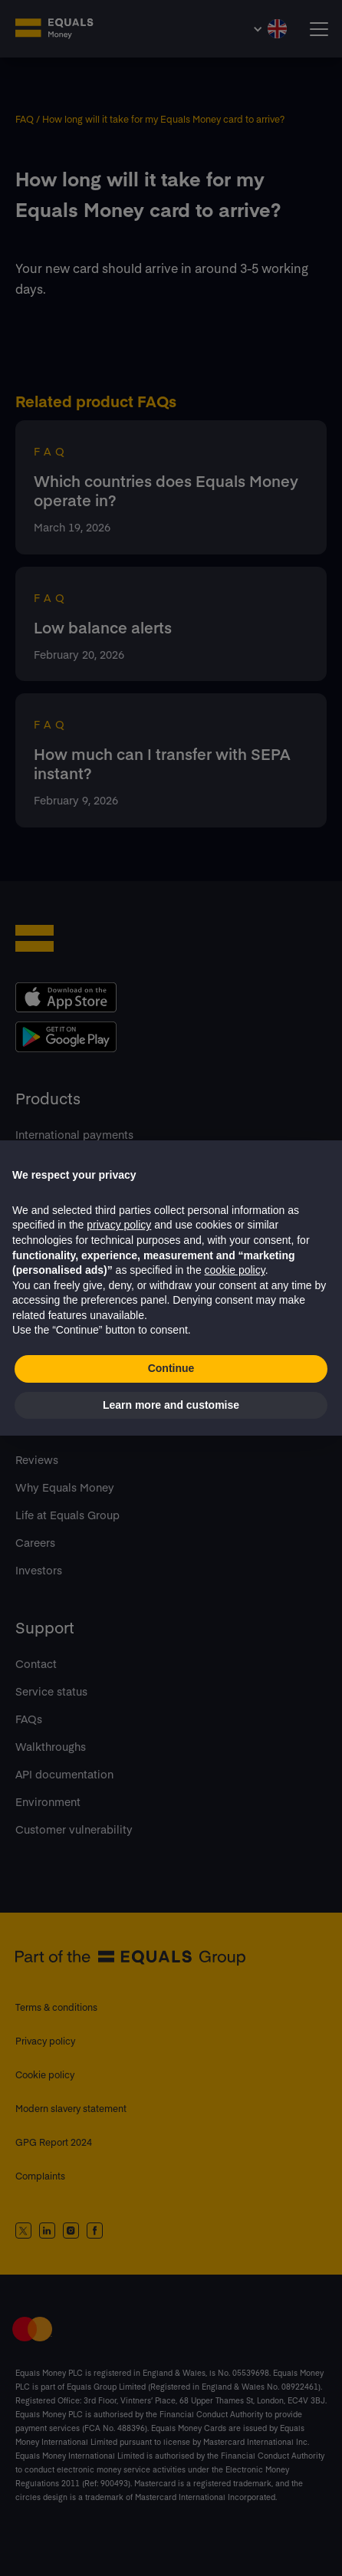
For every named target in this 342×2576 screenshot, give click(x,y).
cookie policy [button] (235, 1270)
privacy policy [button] (119, 1225)
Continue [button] (171, 1368)
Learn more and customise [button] (171, 1405)
